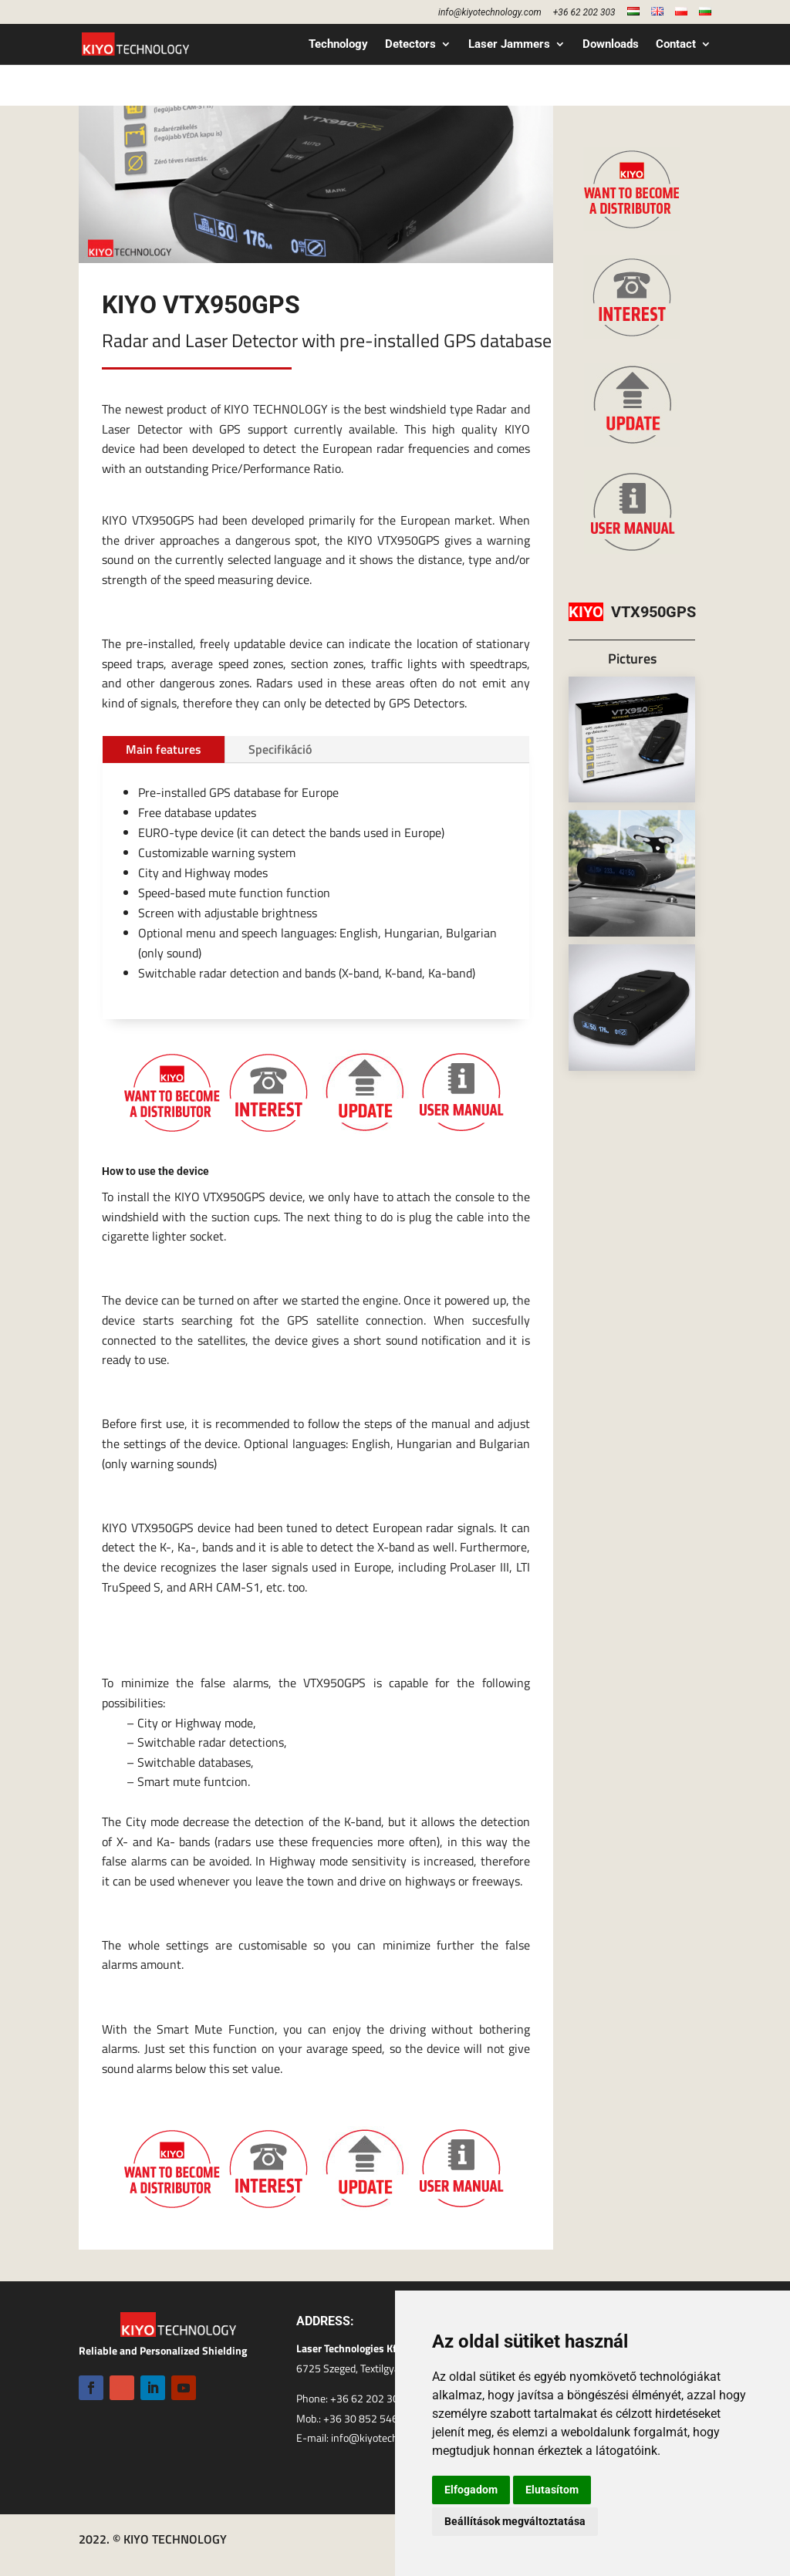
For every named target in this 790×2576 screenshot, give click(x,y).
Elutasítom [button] (552, 2489)
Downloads (610, 45)
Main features (163, 749)
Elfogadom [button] (471, 2489)
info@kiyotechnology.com (490, 13)
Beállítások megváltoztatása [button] (515, 2521)
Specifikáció (280, 749)
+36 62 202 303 (584, 13)
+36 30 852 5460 (363, 2418)
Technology (338, 45)
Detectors (410, 45)
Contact (676, 45)
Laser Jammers (509, 45)
